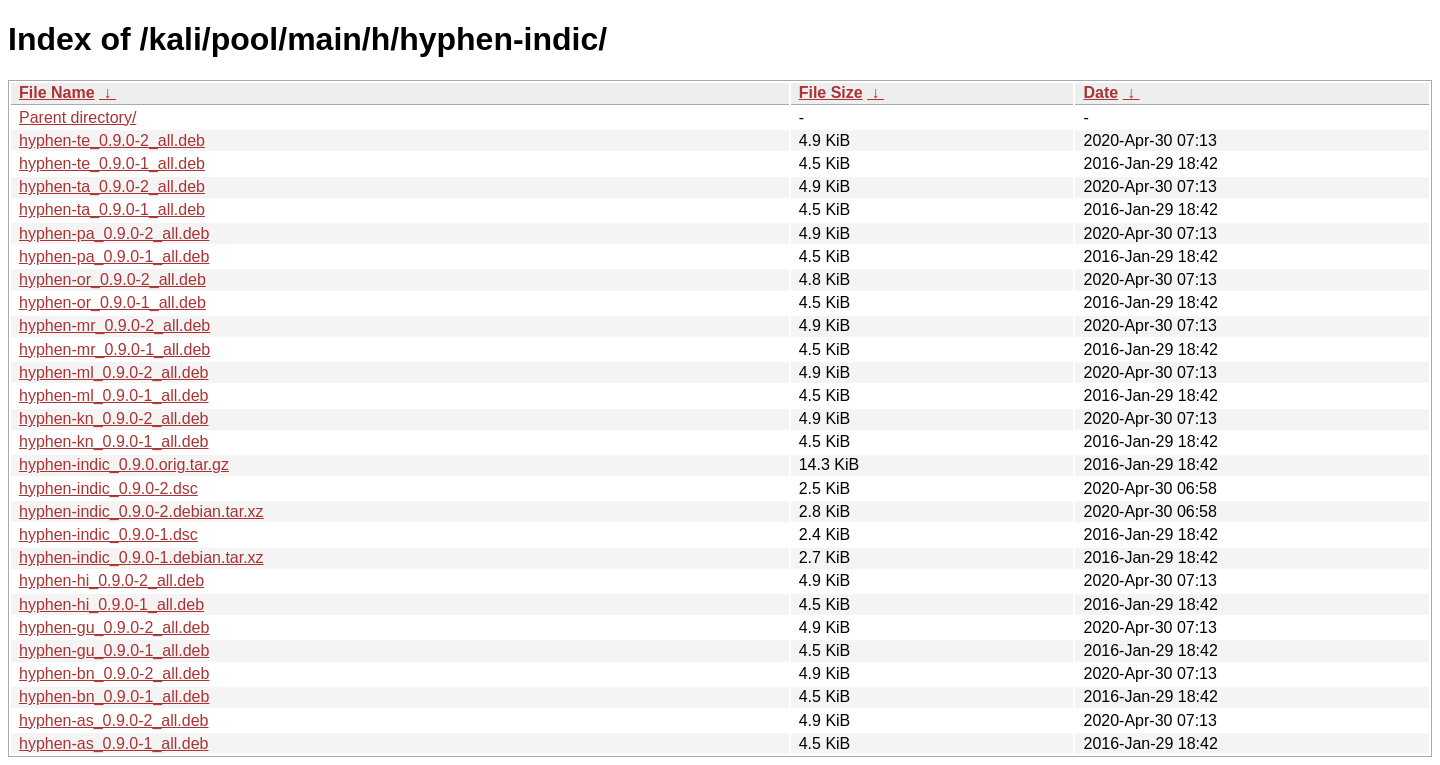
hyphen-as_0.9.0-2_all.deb (113, 720)
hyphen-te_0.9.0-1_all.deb (112, 163)
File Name (57, 92)
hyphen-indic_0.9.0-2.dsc (108, 488)
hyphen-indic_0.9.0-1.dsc (108, 534)
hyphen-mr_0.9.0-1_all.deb (114, 349)
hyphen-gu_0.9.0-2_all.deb (114, 627)
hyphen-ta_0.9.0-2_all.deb (112, 186)
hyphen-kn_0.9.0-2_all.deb (113, 418)
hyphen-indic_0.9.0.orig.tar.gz (124, 464)
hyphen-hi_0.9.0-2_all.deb (111, 580)
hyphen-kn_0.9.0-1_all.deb (113, 441)
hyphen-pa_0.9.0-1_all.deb (114, 256)
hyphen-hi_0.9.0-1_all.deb (111, 604)
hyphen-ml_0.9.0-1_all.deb (113, 395)
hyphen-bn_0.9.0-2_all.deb (114, 673)
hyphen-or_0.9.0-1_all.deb (112, 302)
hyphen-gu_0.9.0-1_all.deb (114, 650)
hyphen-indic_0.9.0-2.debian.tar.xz (141, 511)
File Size (831, 92)
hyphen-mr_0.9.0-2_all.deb (114, 325)
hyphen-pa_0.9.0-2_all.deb (114, 233)
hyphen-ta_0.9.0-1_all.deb (112, 209)
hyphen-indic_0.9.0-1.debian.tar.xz (141, 557)
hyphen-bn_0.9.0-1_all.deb (114, 696)
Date (1100, 92)
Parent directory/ (77, 117)
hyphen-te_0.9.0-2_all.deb (112, 140)
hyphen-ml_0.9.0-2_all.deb (113, 372)
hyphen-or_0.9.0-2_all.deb (112, 279)
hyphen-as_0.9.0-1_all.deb (113, 743)
